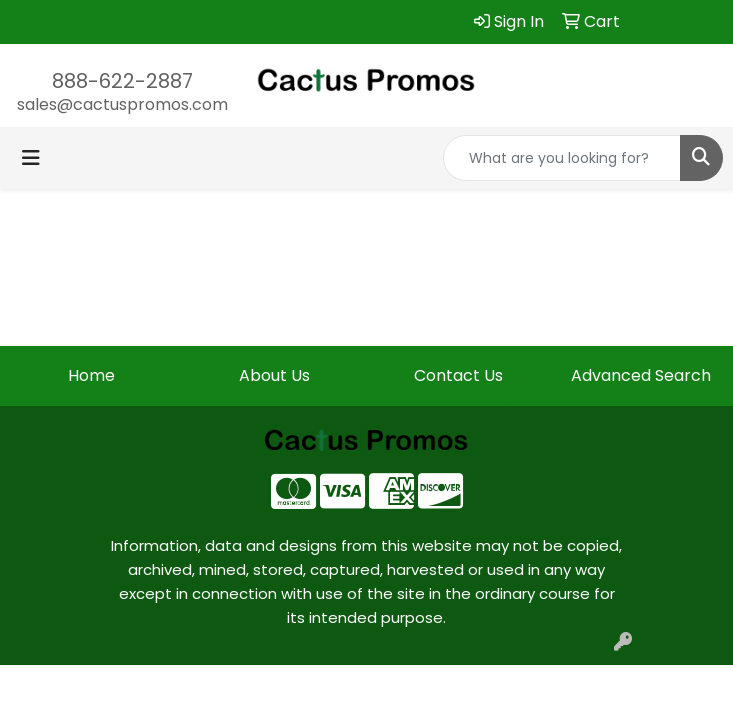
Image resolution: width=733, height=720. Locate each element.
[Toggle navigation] (31, 158)
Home (91, 375)
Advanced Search (641, 375)
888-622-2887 (122, 81)
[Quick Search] (562, 158)
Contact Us (458, 375)
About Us (274, 375)
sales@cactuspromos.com (122, 104)
